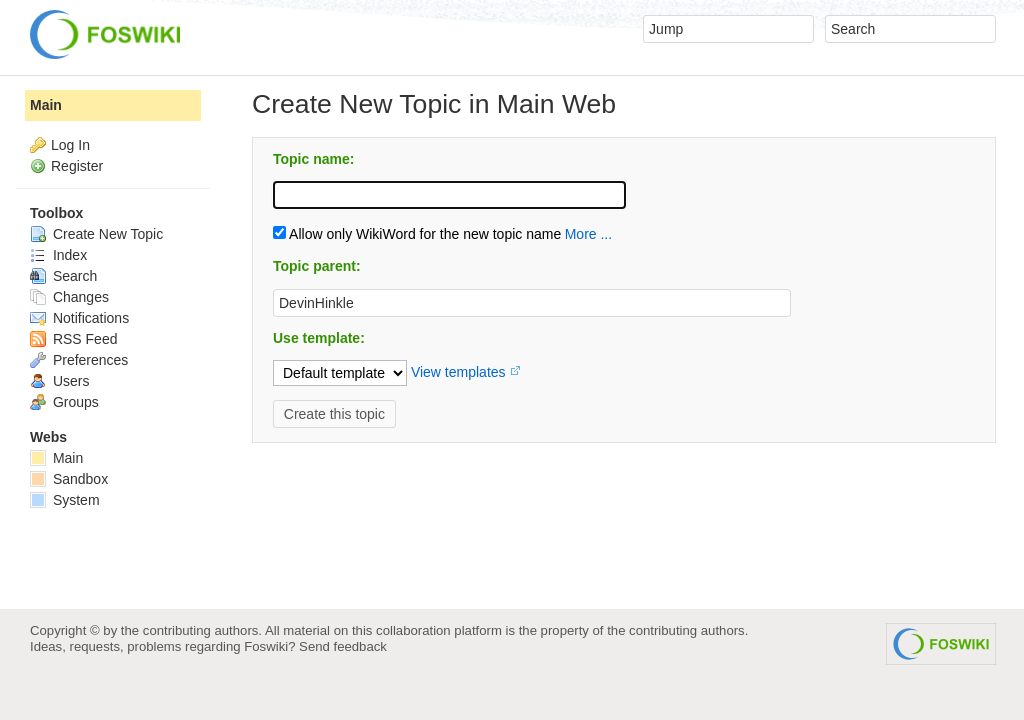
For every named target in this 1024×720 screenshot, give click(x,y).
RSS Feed (73, 339)
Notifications (79, 318)
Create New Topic (96, 234)
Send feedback (343, 646)
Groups (64, 402)
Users (59, 381)
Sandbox (69, 479)
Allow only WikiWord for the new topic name (417, 234)
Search (63, 276)
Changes (69, 297)
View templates (458, 372)
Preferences (79, 360)
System (65, 500)
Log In (70, 145)
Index (58, 255)
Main (46, 105)
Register (77, 166)
